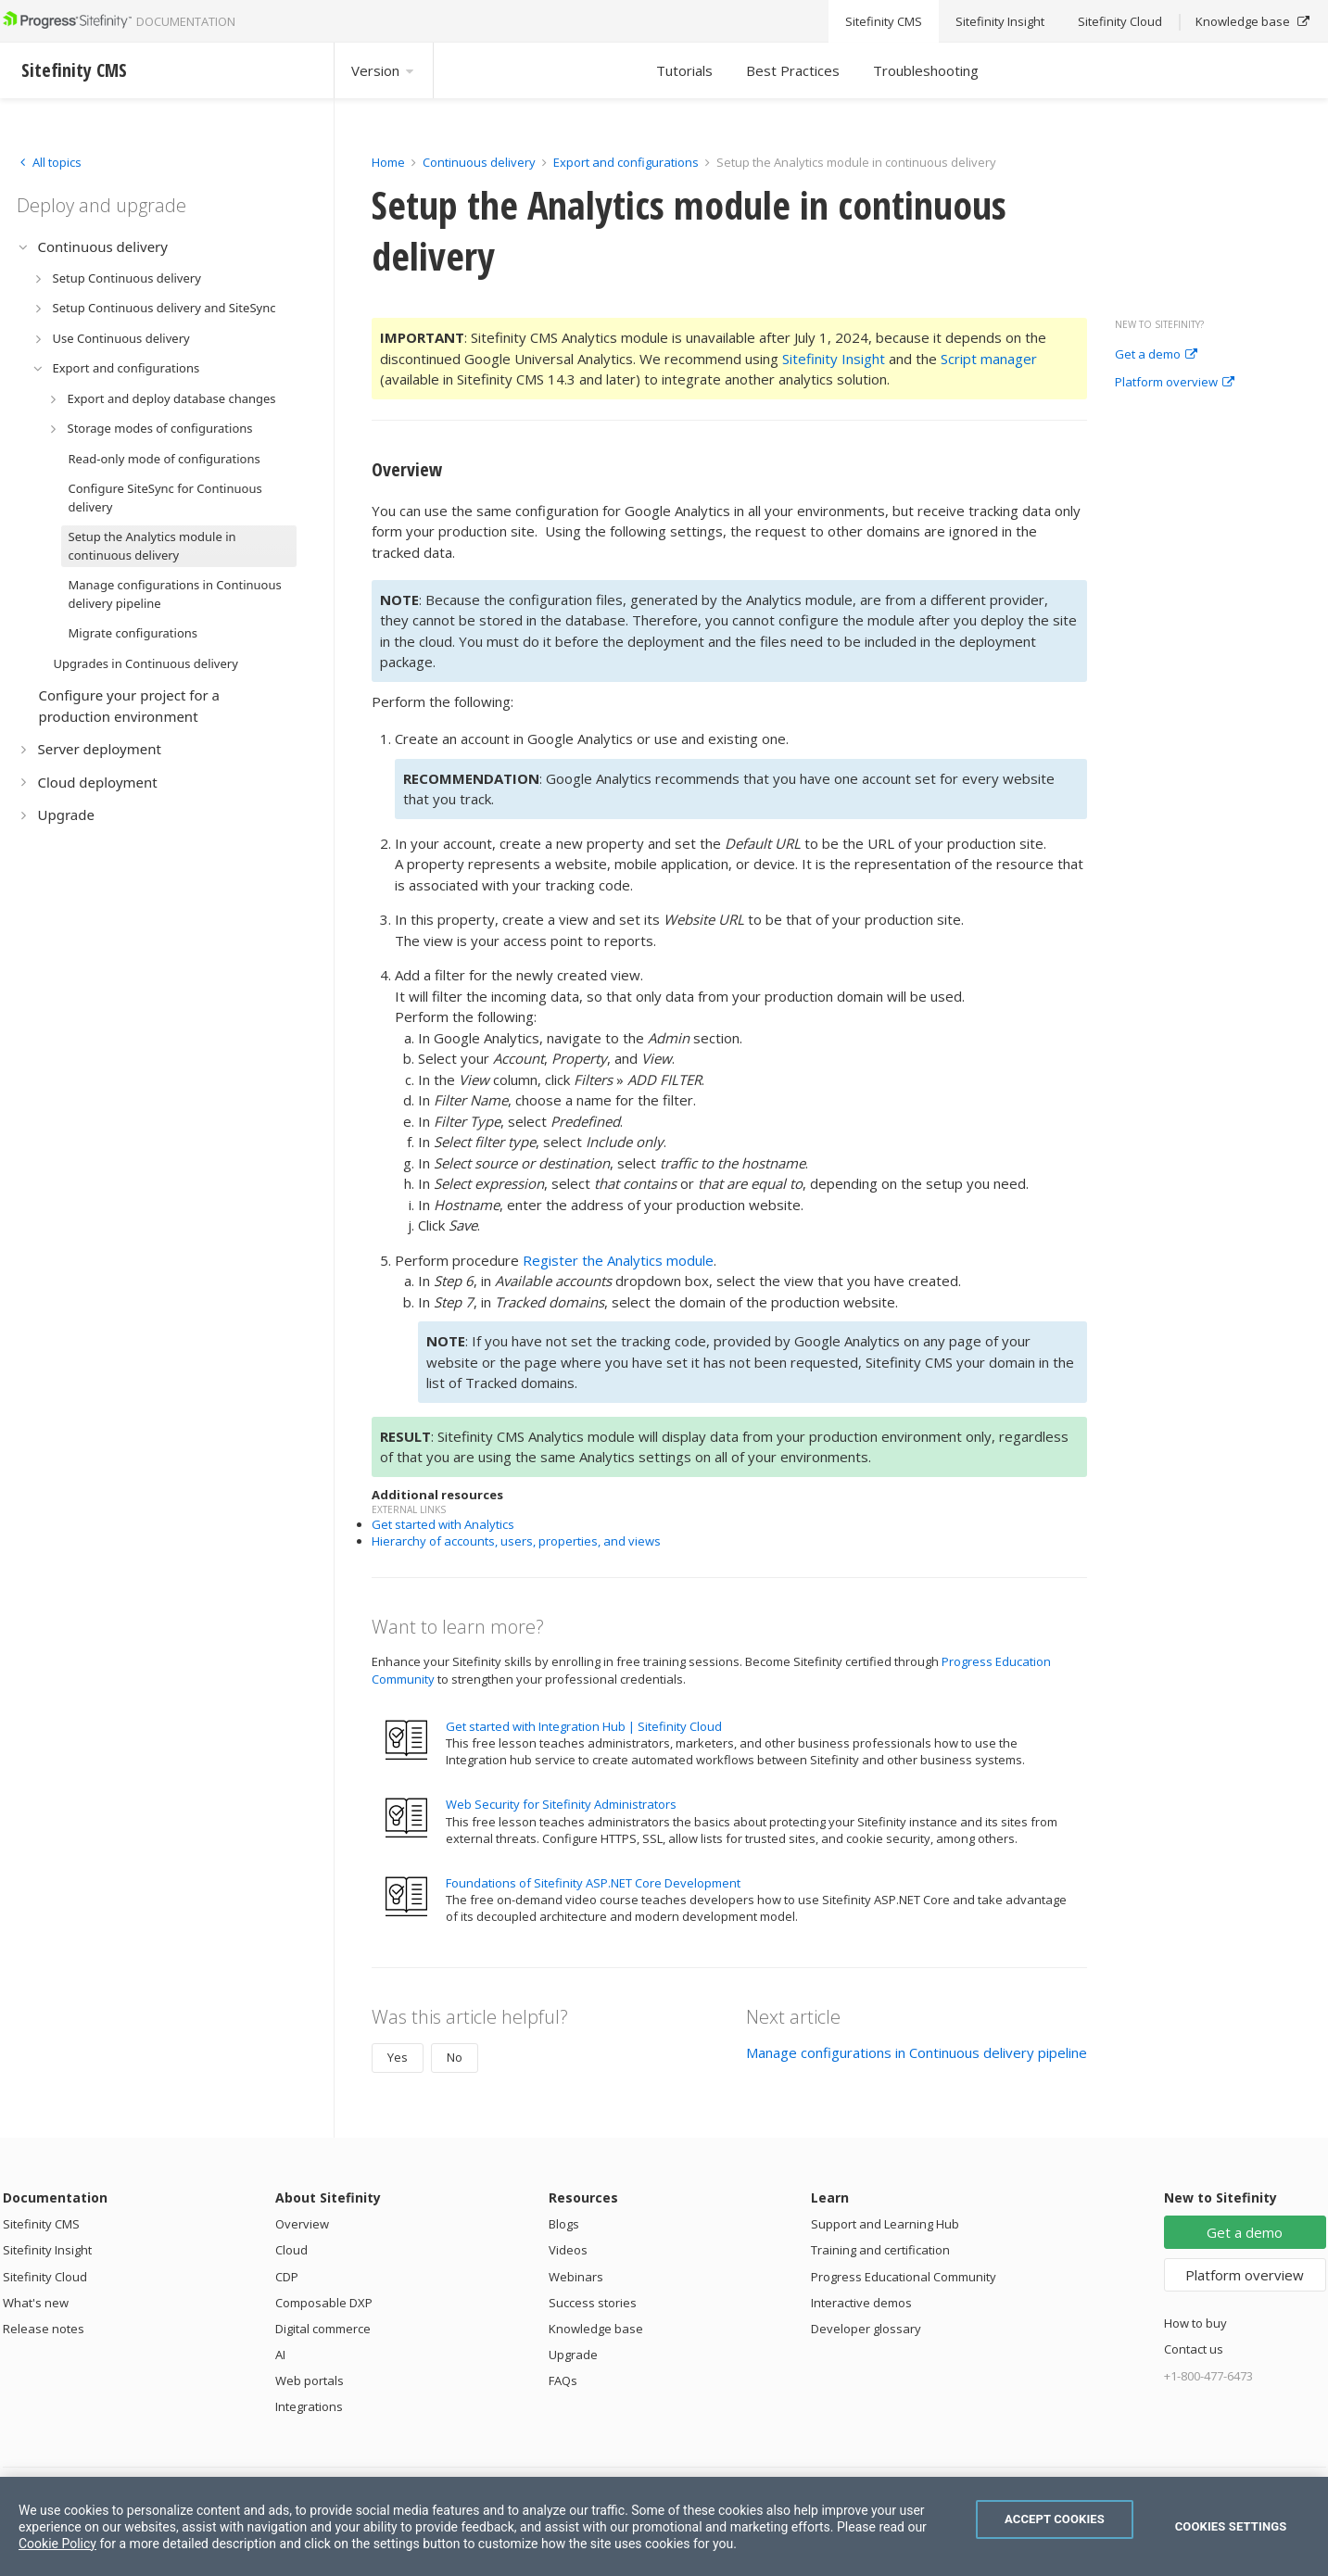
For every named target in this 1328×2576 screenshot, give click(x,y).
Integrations (309, 2406)
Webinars (576, 2276)
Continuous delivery (479, 162)
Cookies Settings (1231, 2526)
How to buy (1195, 2323)
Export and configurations (626, 162)
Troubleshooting (926, 70)
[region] (664, 2526)
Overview (302, 2224)
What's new (36, 2302)
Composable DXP (324, 2302)
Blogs (564, 2224)
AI (280, 2354)
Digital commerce (323, 2328)
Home (388, 162)
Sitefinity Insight (833, 358)
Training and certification (880, 2249)
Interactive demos (861, 2302)
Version (383, 70)
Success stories (593, 2302)
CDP (286, 2276)
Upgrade (573, 2354)
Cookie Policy (57, 2543)
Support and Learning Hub (885, 2224)
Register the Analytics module (618, 1260)
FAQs (563, 2380)
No (454, 2057)
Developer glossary (866, 2328)
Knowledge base (596, 2328)
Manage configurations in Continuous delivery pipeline (916, 2052)
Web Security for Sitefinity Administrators (561, 1804)
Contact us (1193, 2349)
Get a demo (1156, 354)
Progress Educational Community (903, 2276)
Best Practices (793, 70)
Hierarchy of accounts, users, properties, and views (516, 1541)
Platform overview (1174, 382)
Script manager (989, 358)
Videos (568, 2249)
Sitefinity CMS (41, 2224)
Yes (397, 2057)
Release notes (43, 2328)
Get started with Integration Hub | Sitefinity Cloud (584, 1726)
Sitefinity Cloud (45, 2276)
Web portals (309, 2380)
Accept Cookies (1055, 2519)
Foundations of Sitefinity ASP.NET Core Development (593, 1883)
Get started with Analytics (443, 1524)
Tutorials (684, 70)
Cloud (291, 2249)
